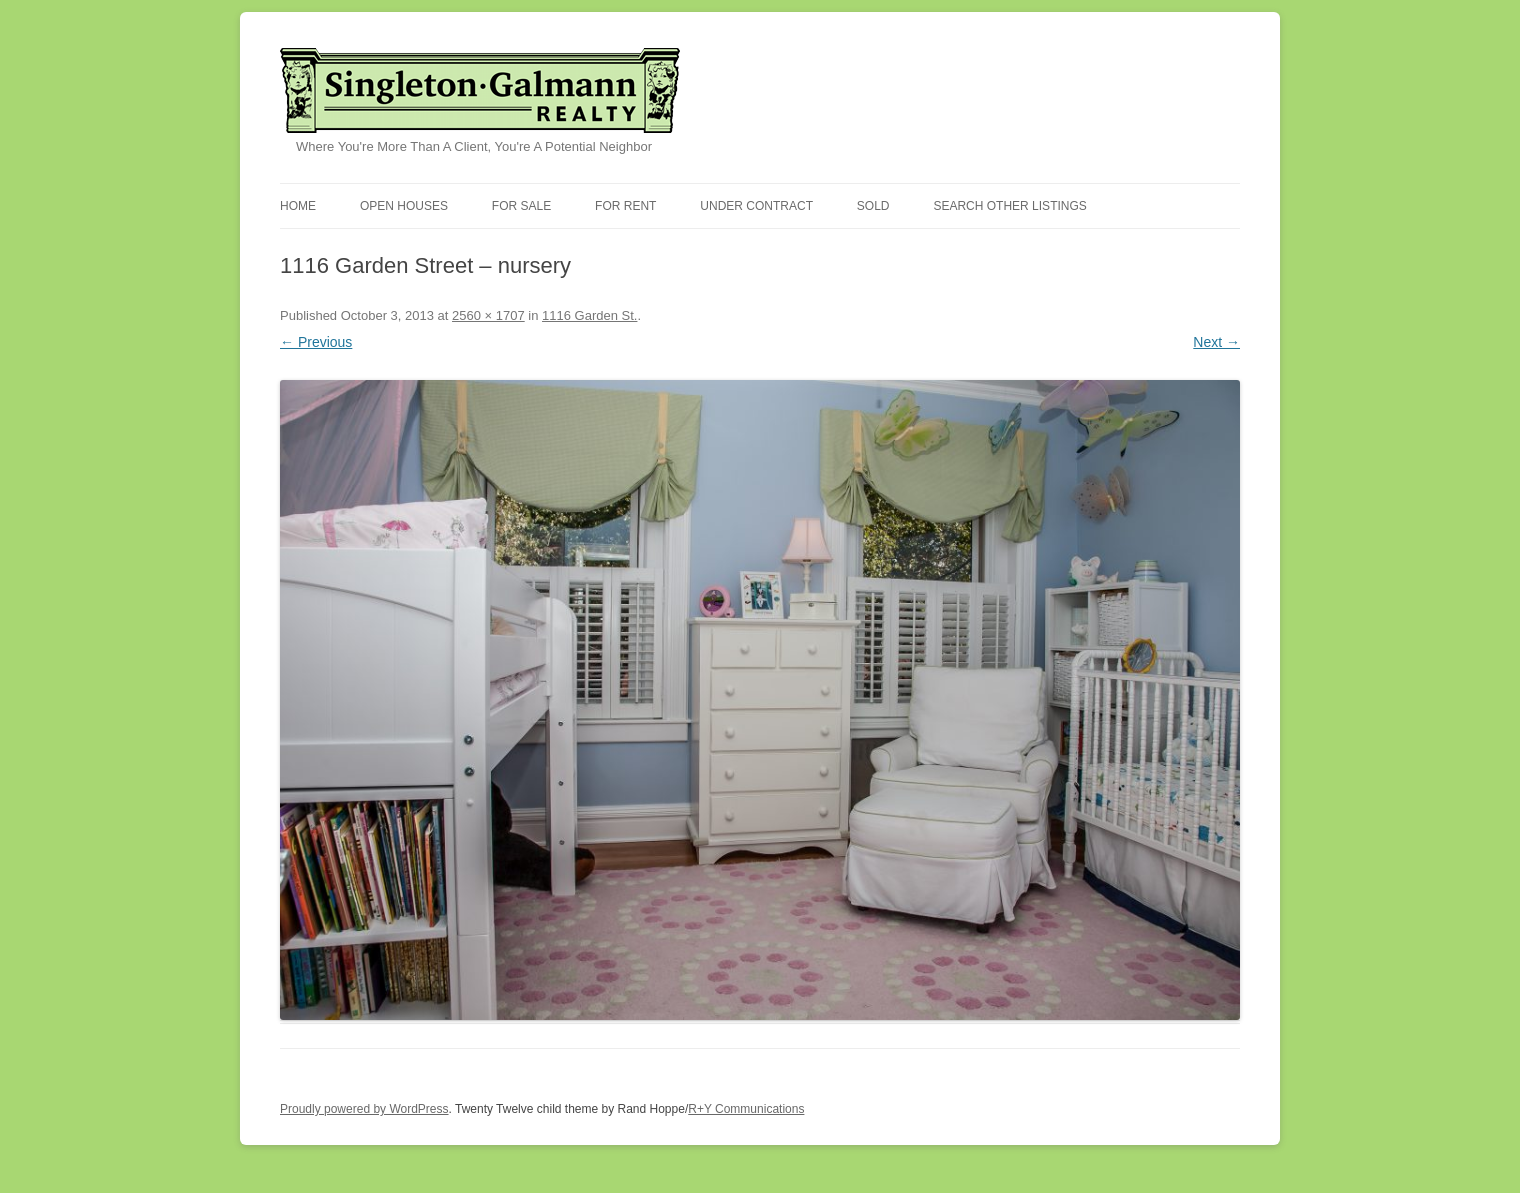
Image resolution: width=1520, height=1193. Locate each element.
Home (298, 206)
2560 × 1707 (488, 315)
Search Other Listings (1009, 206)
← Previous (316, 342)
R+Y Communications (746, 1109)
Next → (1216, 342)
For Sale (521, 206)
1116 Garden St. (589, 315)
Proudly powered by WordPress (364, 1109)
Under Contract (756, 206)
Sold (873, 206)
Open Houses (404, 206)
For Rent (625, 206)
